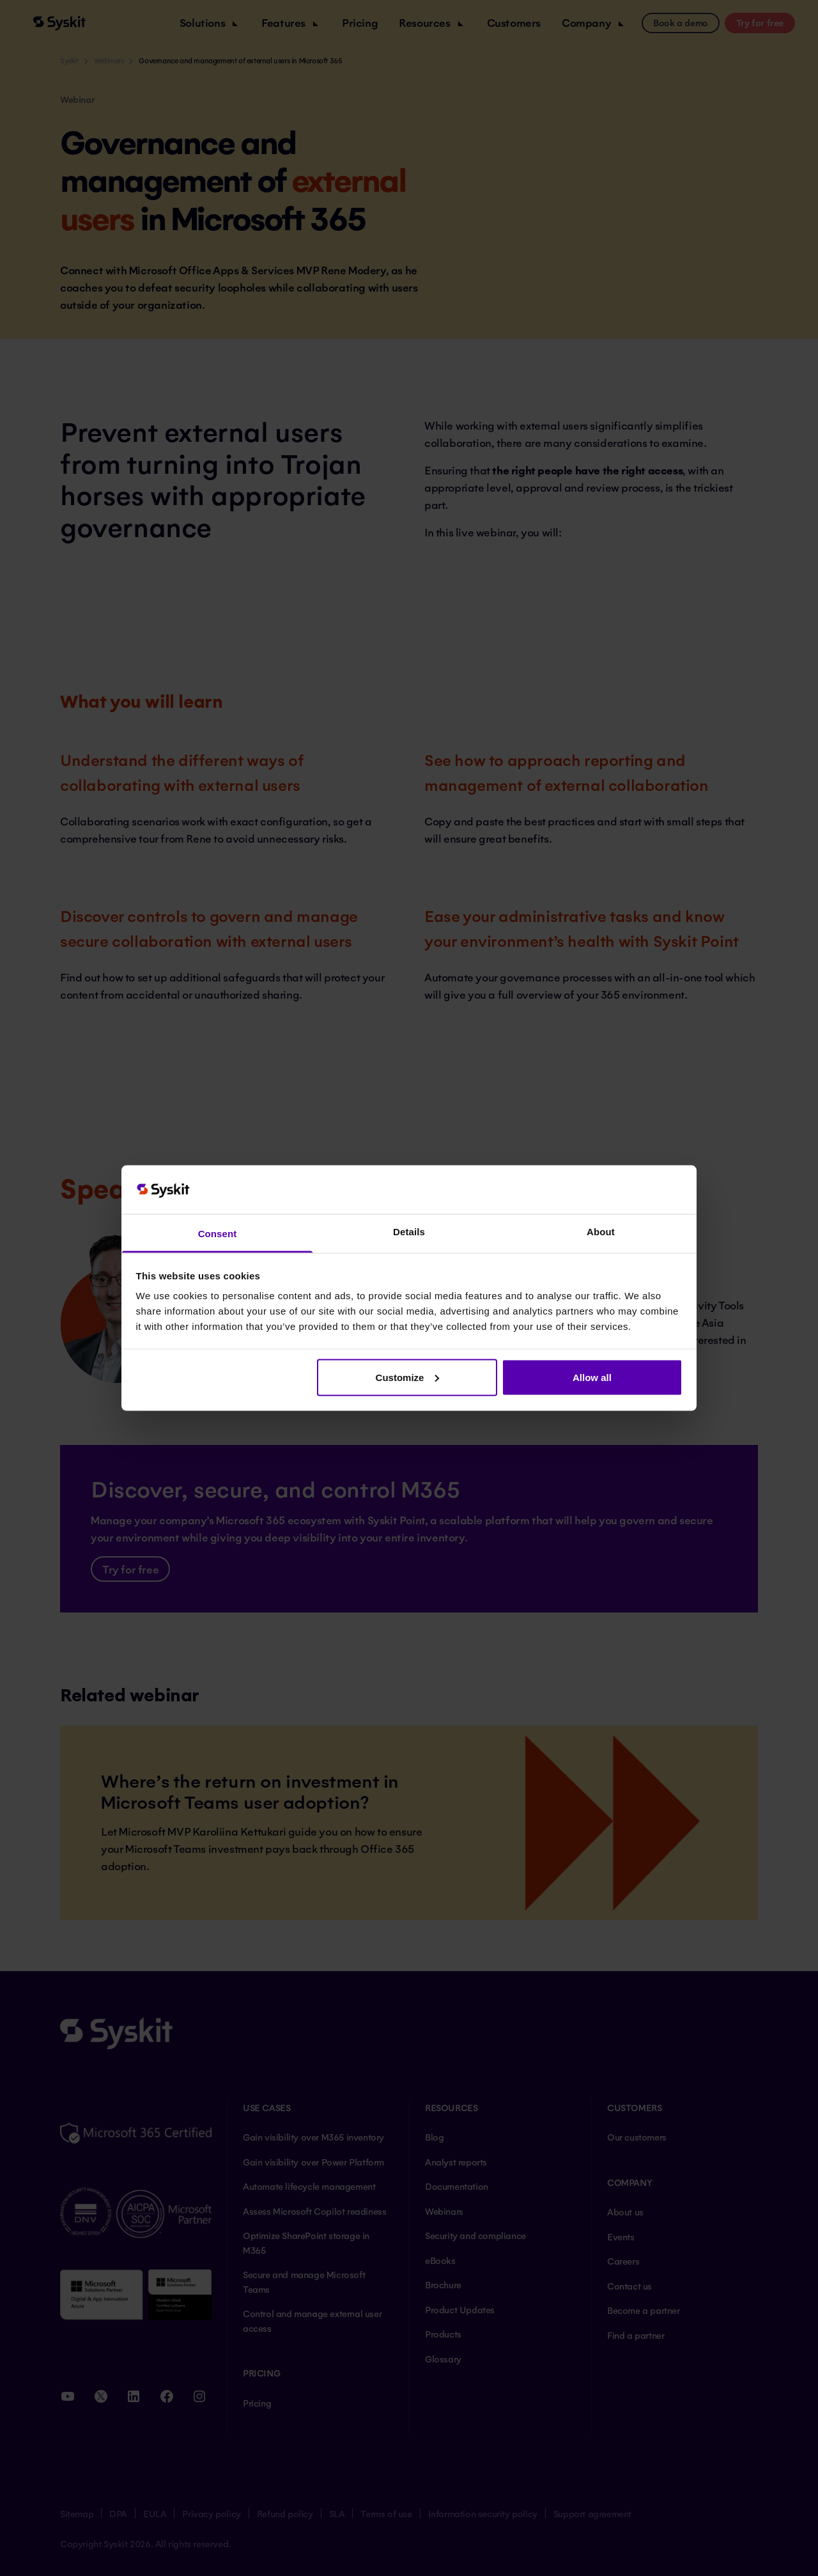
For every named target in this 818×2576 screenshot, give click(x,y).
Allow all (592, 1376)
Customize (408, 1376)
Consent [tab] (217, 1233)
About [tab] (601, 1231)
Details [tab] (409, 1231)
